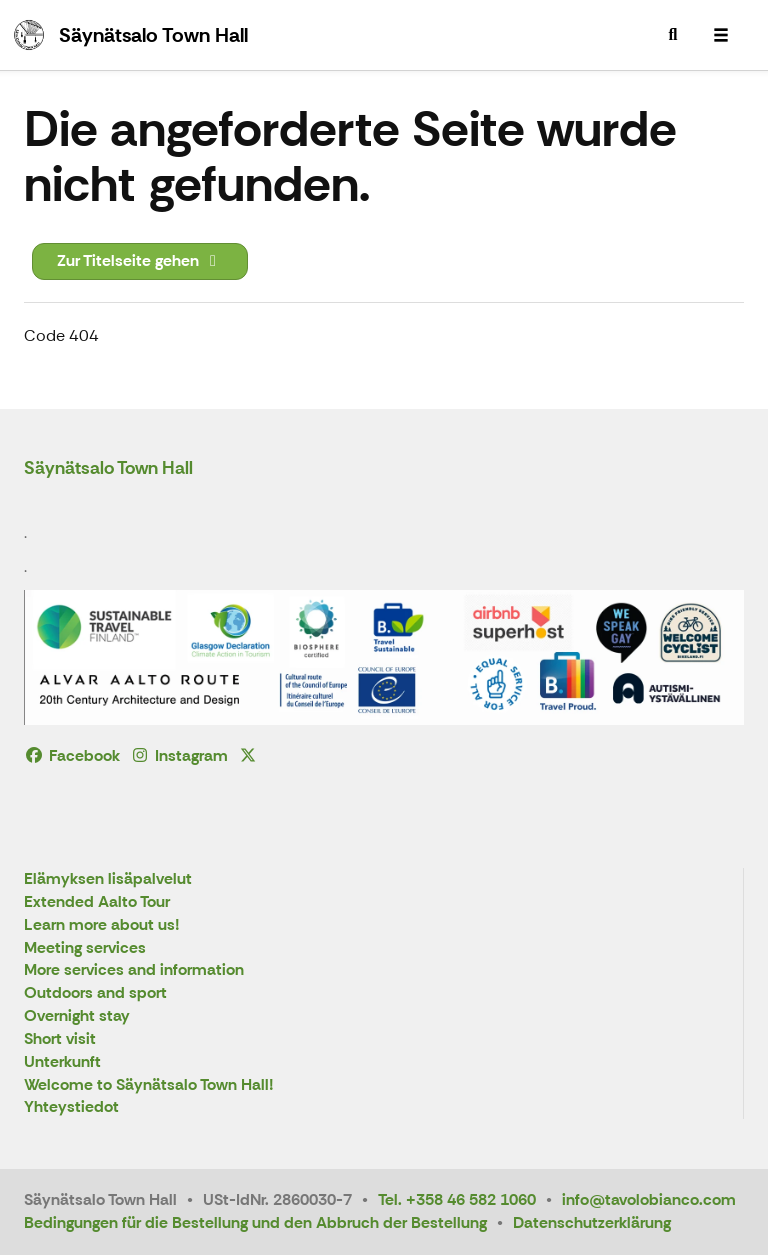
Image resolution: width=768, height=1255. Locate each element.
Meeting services (85, 948)
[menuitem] (673, 35)
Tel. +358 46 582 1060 (457, 1199)
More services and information (134, 970)
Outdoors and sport (95, 993)
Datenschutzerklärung (592, 1222)
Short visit (60, 1039)
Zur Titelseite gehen (140, 260)
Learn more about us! (102, 925)
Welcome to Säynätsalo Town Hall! (149, 1085)
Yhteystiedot (71, 1107)
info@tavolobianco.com (649, 1199)
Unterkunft (62, 1062)
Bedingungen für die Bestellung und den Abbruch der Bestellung (255, 1222)
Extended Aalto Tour (97, 902)
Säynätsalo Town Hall (108, 468)
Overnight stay (77, 1016)
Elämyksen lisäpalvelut (108, 879)
